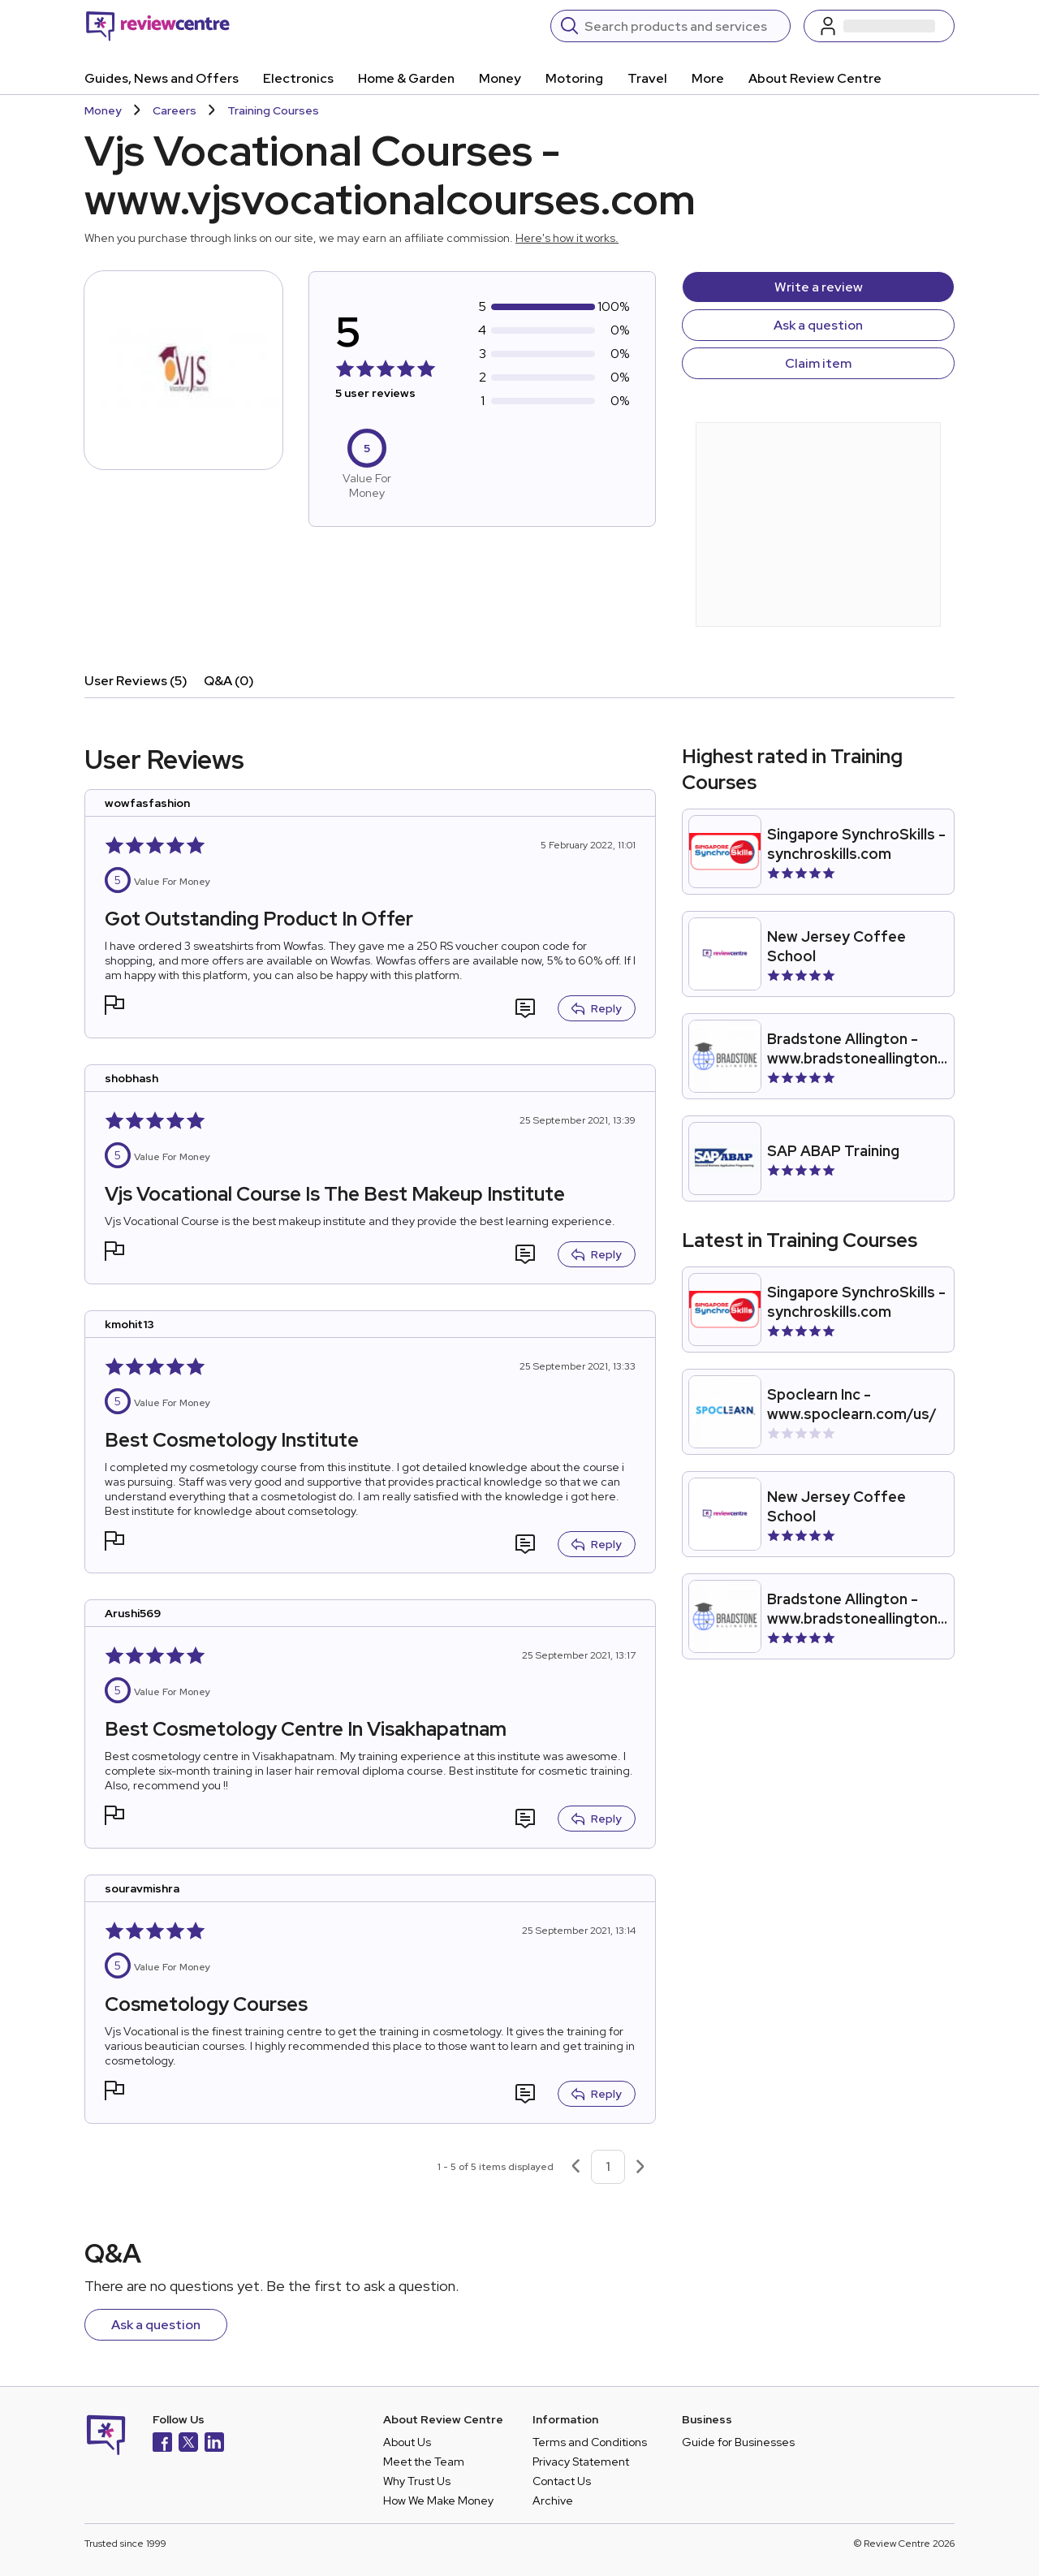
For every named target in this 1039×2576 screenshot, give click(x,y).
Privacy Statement (580, 2461)
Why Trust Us (417, 2481)
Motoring (574, 78)
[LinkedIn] (214, 2444)
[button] (114, 1007)
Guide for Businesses (738, 2442)
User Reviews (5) (136, 680)
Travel (647, 78)
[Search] (682, 26)
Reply (596, 1008)
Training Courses (273, 110)
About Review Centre (815, 78)
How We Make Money (438, 2500)
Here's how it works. (567, 238)
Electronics (298, 78)
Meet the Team (423, 2461)
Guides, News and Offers (161, 78)
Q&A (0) (229, 680)
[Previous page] (575, 2166)
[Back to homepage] (157, 26)
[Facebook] (162, 2444)
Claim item (818, 363)
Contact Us (561, 2481)
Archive (552, 2500)
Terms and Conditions (589, 2442)
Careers (174, 110)
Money (500, 78)
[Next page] (640, 2166)
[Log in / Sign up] (879, 26)
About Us (407, 2442)
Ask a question (818, 325)
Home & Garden (406, 78)
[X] (188, 2444)
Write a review (818, 287)
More (708, 78)
